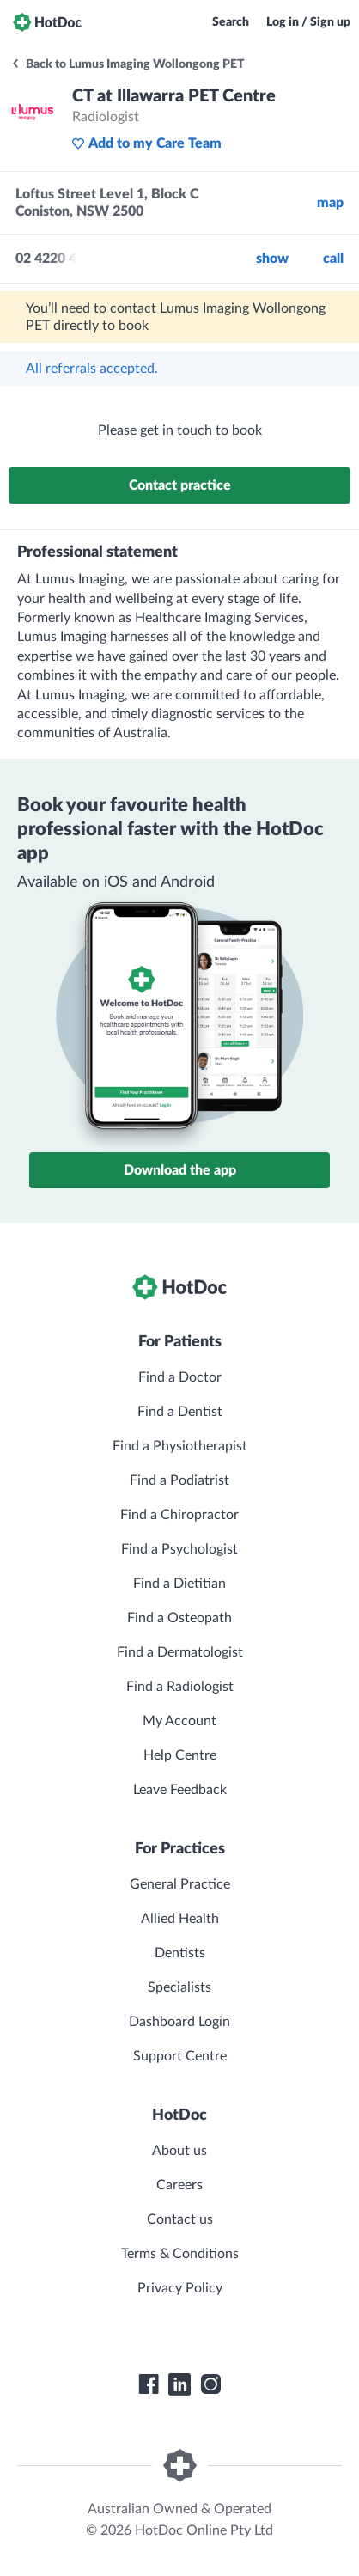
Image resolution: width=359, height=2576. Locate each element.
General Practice (180, 1884)
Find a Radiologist (180, 1687)
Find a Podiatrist (179, 1480)
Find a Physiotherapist (180, 1446)
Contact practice (180, 485)
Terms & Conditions (180, 2254)
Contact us (180, 2219)
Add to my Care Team (146, 143)
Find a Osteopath (179, 1618)
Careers (179, 2185)
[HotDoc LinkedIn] (179, 2384)
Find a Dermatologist (180, 1652)
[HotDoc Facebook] (148, 2384)
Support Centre (180, 2056)
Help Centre (179, 1755)
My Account (179, 1721)
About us (179, 2151)
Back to (127, 64)
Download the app (180, 1170)
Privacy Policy (179, 2288)
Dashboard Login (179, 2022)
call (333, 259)
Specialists (179, 1987)
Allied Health (180, 1919)
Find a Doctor (180, 1377)
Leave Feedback (180, 1790)
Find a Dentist (179, 1412)
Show (272, 259)
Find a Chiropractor (179, 1515)
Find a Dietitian (179, 1583)
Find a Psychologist (179, 1549)
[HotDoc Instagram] (210, 2384)
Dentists (180, 1953)
